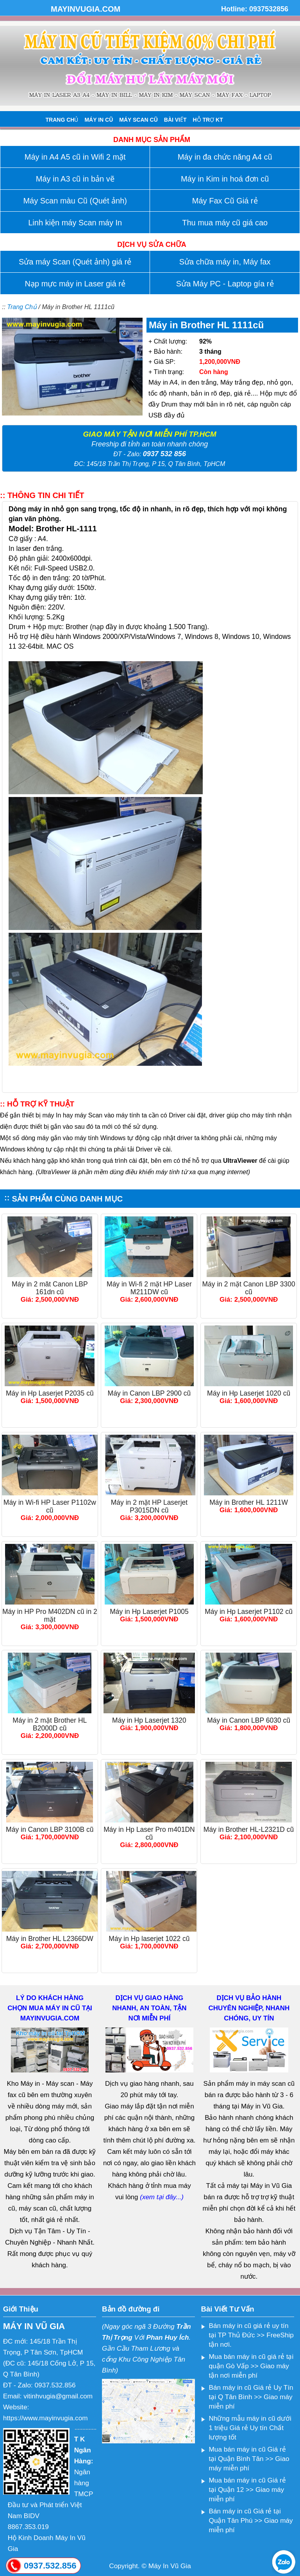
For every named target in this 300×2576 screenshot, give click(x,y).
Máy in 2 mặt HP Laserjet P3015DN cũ (149, 1506)
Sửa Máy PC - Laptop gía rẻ (225, 283)
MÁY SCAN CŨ (138, 120)
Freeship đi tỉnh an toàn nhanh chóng (149, 444)
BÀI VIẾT (175, 120)
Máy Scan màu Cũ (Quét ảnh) (75, 200)
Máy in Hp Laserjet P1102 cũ (249, 1611)
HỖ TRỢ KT (208, 120)
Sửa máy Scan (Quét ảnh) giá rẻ (75, 261)
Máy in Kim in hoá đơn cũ (225, 178)
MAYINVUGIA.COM (85, 9)
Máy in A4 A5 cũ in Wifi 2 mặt (75, 157)
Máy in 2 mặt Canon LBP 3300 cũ (248, 1288)
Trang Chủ (22, 307)
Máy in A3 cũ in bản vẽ (75, 178)
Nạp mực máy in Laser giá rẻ (75, 283)
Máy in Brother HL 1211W (248, 1502)
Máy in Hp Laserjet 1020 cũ (248, 1393)
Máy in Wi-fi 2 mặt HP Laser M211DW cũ (149, 1288)
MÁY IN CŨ (98, 120)
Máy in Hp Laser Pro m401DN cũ (149, 1833)
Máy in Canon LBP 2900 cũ (149, 1393)
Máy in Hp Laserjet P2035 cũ (50, 1393)
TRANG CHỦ (62, 120)
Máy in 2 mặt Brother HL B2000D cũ (49, 1724)
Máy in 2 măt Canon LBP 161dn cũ (50, 1288)
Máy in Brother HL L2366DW (49, 1939)
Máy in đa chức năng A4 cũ (225, 157)
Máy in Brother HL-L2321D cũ (249, 1829)
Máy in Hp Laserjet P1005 (149, 1611)
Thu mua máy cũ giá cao (225, 222)
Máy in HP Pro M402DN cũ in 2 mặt (49, 1615)
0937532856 (268, 9)
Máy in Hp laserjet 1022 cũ (149, 1939)
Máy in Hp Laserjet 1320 (149, 1720)
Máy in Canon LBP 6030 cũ (248, 1720)
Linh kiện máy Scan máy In (75, 222)
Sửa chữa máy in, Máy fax (225, 261)
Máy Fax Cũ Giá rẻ (225, 200)
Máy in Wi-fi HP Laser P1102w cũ (50, 1506)
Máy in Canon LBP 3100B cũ (49, 1829)
